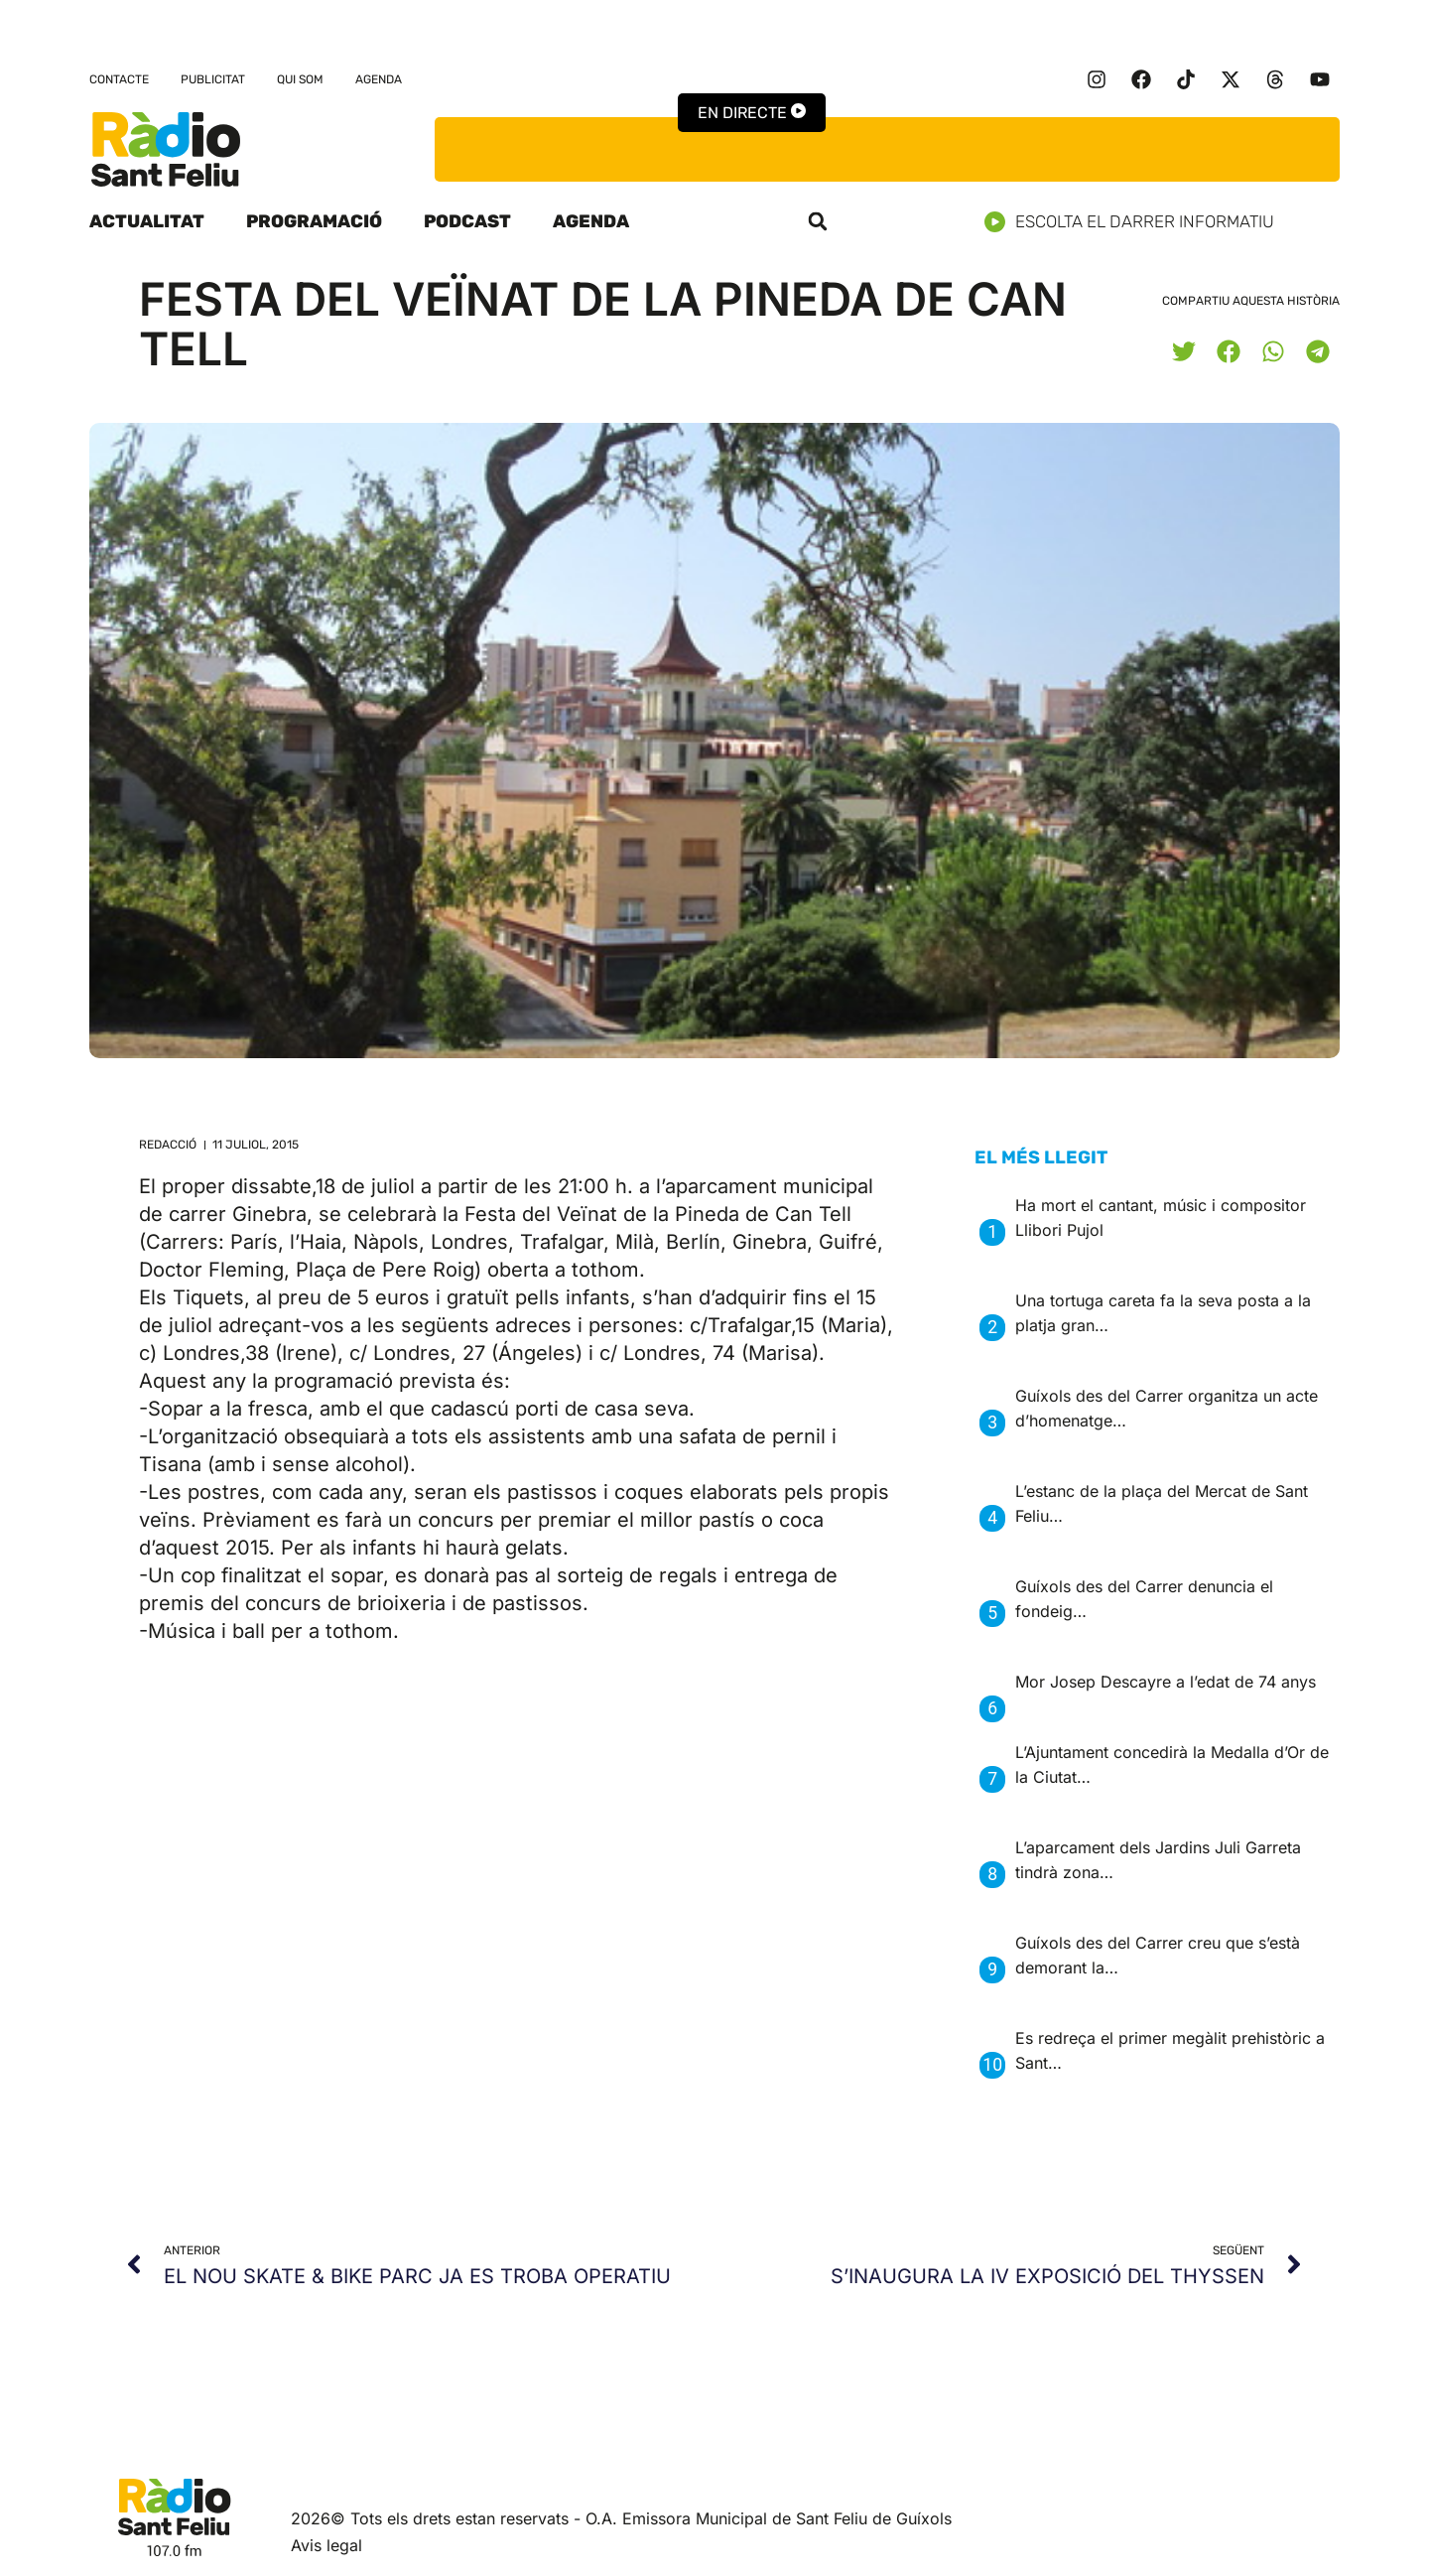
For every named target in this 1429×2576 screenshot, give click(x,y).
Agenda (378, 79)
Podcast (467, 221)
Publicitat (213, 79)
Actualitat (146, 221)
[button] (818, 221)
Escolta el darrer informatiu (1136, 221)
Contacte (119, 79)
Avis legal (326, 2545)
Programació (314, 221)
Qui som (300, 79)
